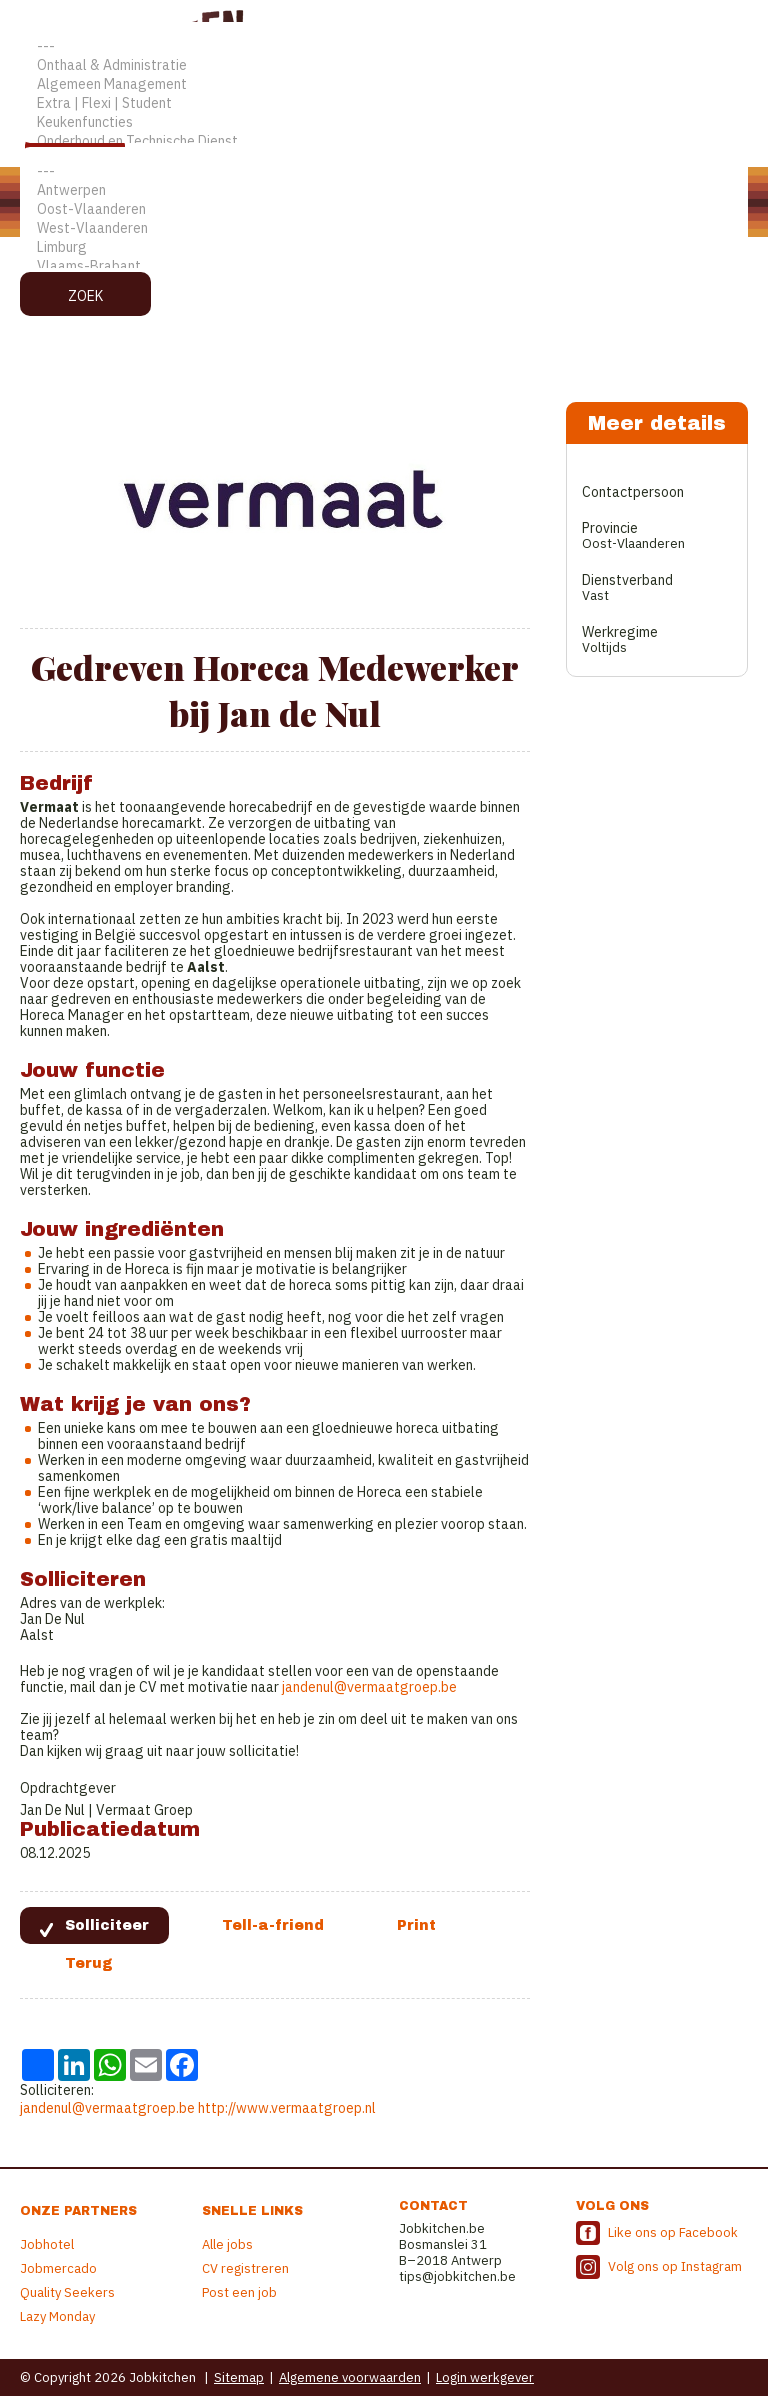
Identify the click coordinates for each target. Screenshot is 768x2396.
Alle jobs (227, 2244)
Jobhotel (47, 2244)
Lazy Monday (57, 2316)
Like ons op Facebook (673, 2232)
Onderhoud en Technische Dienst (384, 141)
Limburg (384, 247)
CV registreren (245, 2268)
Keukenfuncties (384, 122)
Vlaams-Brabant (384, 266)
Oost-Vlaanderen (384, 209)
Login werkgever (485, 2377)
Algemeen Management (384, 84)
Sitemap (239, 2377)
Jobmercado (58, 2268)
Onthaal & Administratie (384, 65)
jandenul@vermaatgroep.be (369, 1687)
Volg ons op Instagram (675, 2266)
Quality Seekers (67, 2292)
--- (384, 46)
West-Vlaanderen (384, 228)
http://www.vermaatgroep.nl (287, 2108)
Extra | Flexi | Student (384, 103)
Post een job (239, 2292)
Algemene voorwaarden (350, 2377)
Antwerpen (384, 190)
